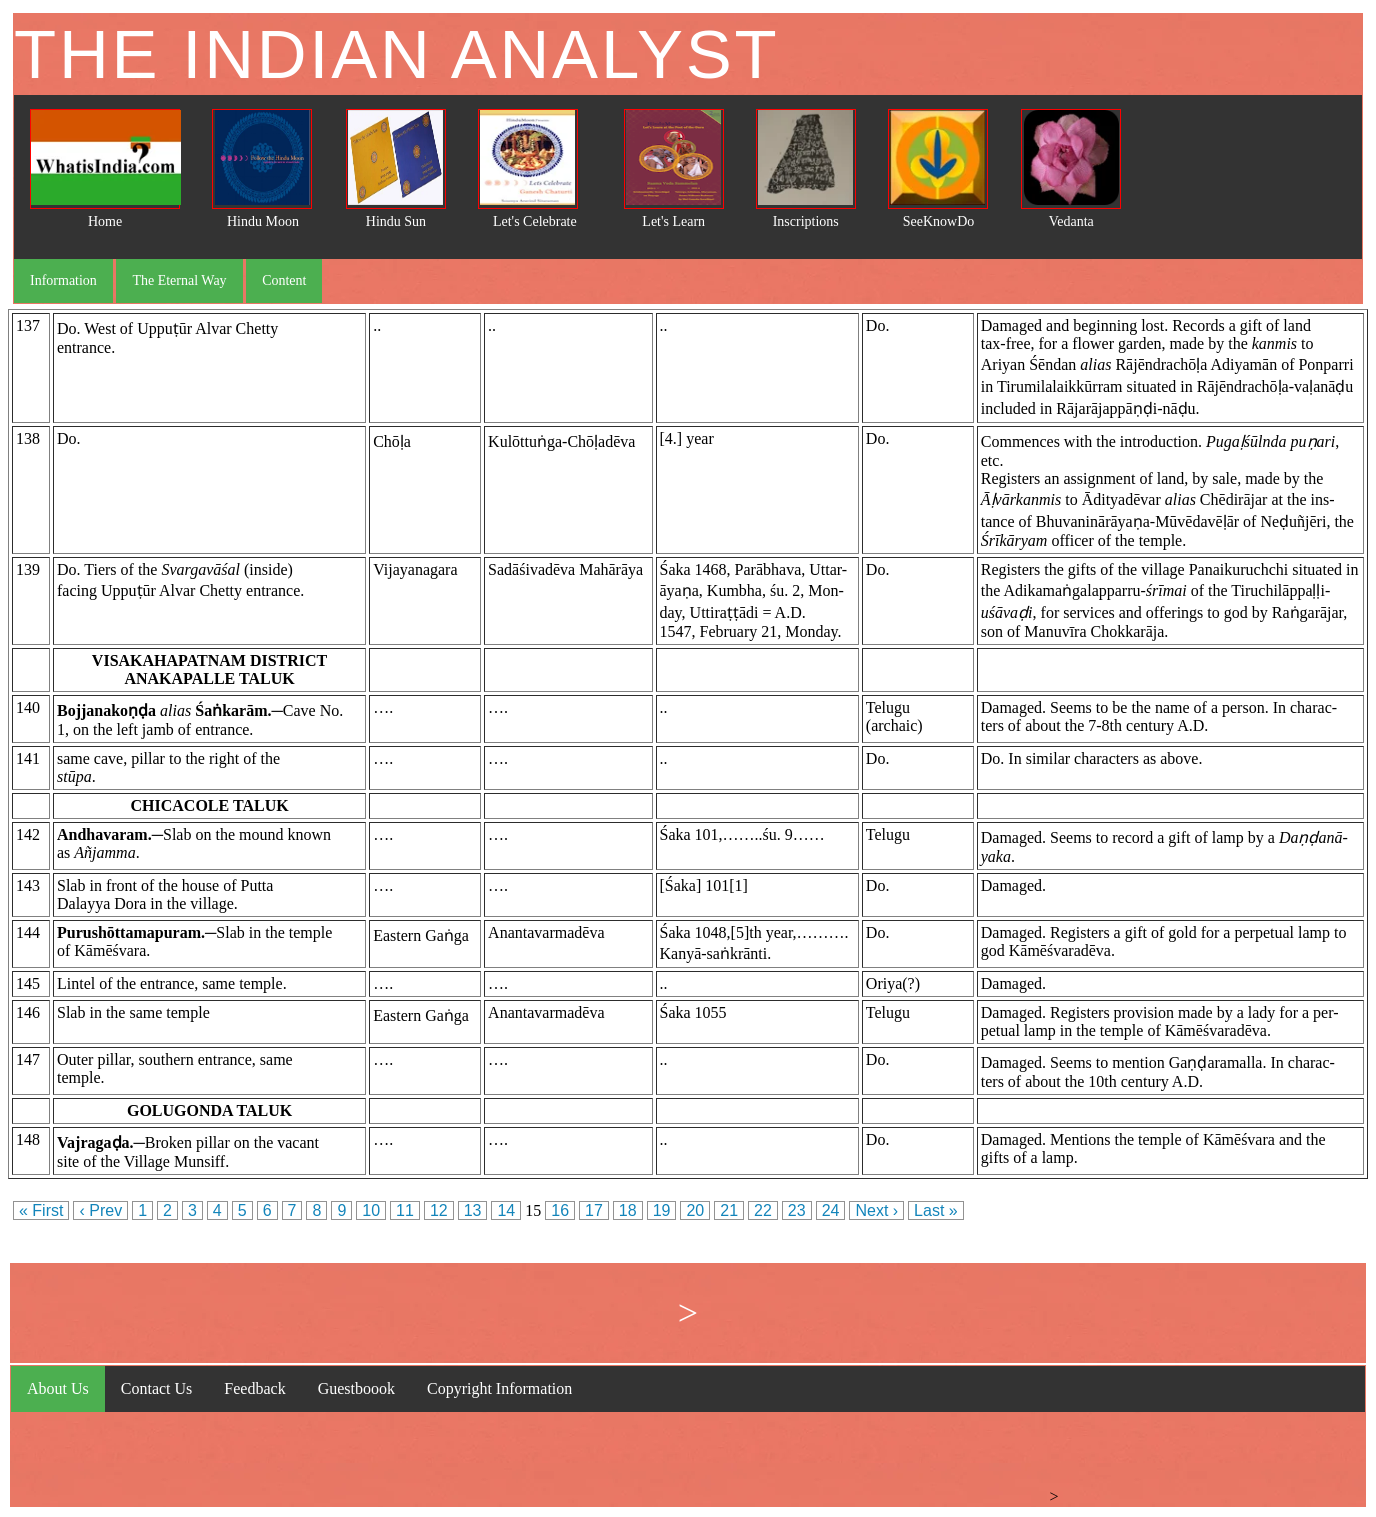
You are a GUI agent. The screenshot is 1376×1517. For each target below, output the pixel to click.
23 (797, 1210)
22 (763, 1210)
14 (506, 1210)
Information (63, 280)
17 (594, 1210)
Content (284, 280)
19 (662, 1210)
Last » (936, 1210)
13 (473, 1210)
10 (371, 1210)
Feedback (254, 1388)
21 (729, 1210)
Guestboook (356, 1388)
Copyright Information (499, 1388)
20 (695, 1210)
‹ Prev (100, 1210)
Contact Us (157, 1388)
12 (439, 1210)
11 (405, 1210)
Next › (876, 1210)
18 (628, 1210)
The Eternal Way (179, 280)
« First (41, 1210)
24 (831, 1210)
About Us (58, 1388)
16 (560, 1210)
